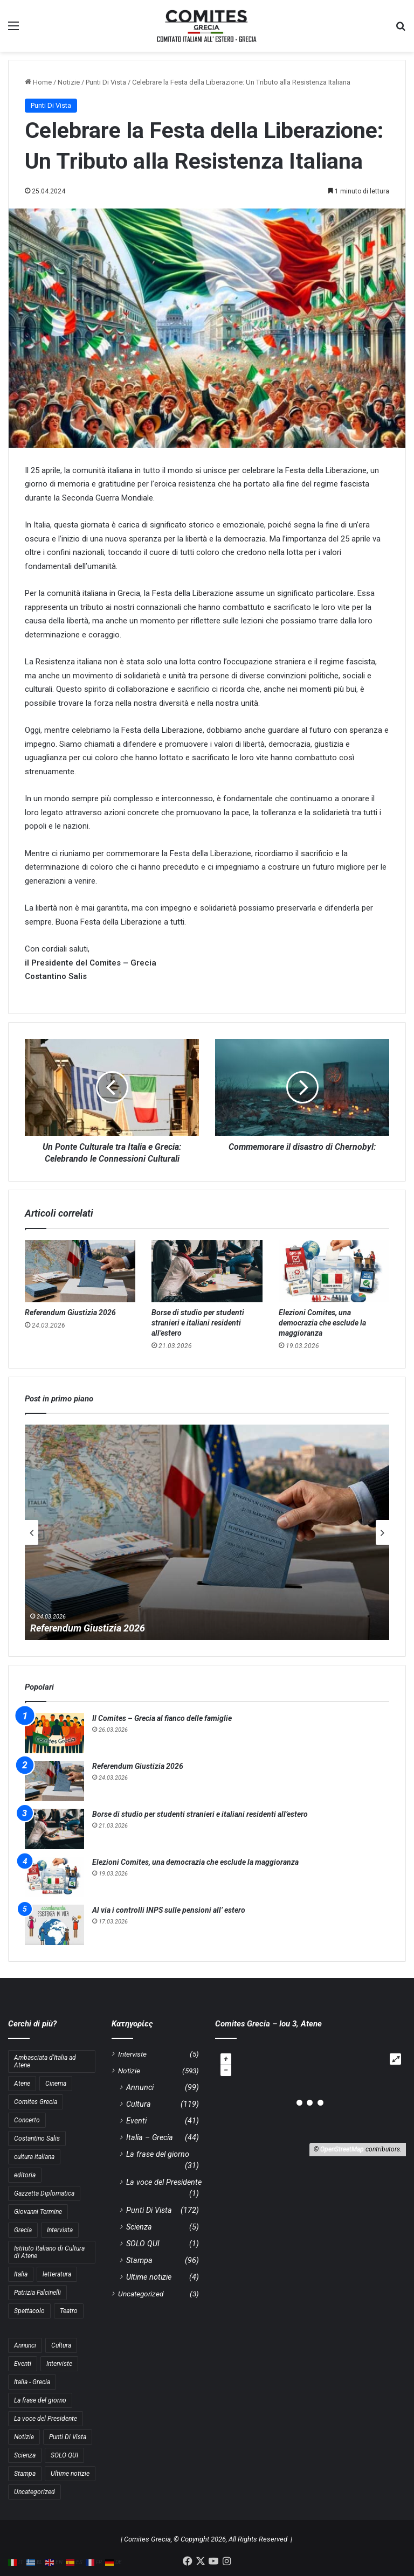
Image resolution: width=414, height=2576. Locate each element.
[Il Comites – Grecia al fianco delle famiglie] (54, 1733)
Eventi (136, 2120)
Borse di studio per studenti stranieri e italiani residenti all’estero (197, 1322)
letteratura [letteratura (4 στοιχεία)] (57, 2274)
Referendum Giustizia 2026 (70, 1312)
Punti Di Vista (106, 82)
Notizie (69, 82)
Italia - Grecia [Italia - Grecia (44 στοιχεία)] (32, 2382)
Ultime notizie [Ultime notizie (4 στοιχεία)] (70, 2473)
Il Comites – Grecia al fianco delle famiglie (162, 1718)
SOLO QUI (143, 2243)
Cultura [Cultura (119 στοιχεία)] (61, 2345)
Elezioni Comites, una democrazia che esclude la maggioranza (322, 1322)
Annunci (140, 2087)
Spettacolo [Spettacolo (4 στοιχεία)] (29, 2311)
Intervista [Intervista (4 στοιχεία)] (60, 2230)
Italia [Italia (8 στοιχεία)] (20, 2274)
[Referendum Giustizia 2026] (80, 1271)
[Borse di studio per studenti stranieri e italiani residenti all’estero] (206, 1271)
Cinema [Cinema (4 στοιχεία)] (55, 2083)
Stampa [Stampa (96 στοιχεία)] (25, 2473)
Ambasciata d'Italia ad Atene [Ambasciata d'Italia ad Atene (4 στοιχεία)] (45, 2061)
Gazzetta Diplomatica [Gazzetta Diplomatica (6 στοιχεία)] (44, 2193)
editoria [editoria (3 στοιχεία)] (25, 2175)
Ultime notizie (148, 2277)
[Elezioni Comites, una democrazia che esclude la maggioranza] (334, 1271)
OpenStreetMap (342, 2149)
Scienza (139, 2227)
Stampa (139, 2260)
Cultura (138, 2104)
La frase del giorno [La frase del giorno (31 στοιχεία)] (40, 2400)
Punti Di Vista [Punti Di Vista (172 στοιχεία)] (67, 2437)
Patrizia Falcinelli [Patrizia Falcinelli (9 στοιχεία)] (37, 2292)
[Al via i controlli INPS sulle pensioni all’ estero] (54, 1925)
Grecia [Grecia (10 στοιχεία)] (23, 2230)
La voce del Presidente (164, 2182)
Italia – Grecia (149, 2137)
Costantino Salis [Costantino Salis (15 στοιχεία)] (37, 2138)
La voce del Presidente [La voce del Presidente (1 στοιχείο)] (45, 2418)
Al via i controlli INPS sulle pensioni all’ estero (168, 1910)
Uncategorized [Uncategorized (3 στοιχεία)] (34, 2492)
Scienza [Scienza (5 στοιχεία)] (25, 2455)
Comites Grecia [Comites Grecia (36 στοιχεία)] (35, 2102)
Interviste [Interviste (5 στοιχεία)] (59, 2363)
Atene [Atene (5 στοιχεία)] (22, 2083)
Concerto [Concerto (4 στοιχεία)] (27, 2120)
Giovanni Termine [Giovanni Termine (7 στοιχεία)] (38, 2212)
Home (38, 82)
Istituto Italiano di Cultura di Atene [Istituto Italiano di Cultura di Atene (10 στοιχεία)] (49, 2252)
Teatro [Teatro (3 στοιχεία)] (69, 2311)
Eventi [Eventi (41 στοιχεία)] (22, 2363)
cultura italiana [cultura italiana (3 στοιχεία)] (34, 2157)
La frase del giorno (157, 2154)
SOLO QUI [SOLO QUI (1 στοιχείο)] (64, 2455)
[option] (207, 1532)
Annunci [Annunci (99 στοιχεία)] (25, 2345)
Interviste (132, 2054)
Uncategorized (140, 2293)
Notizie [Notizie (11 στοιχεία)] (24, 2437)
